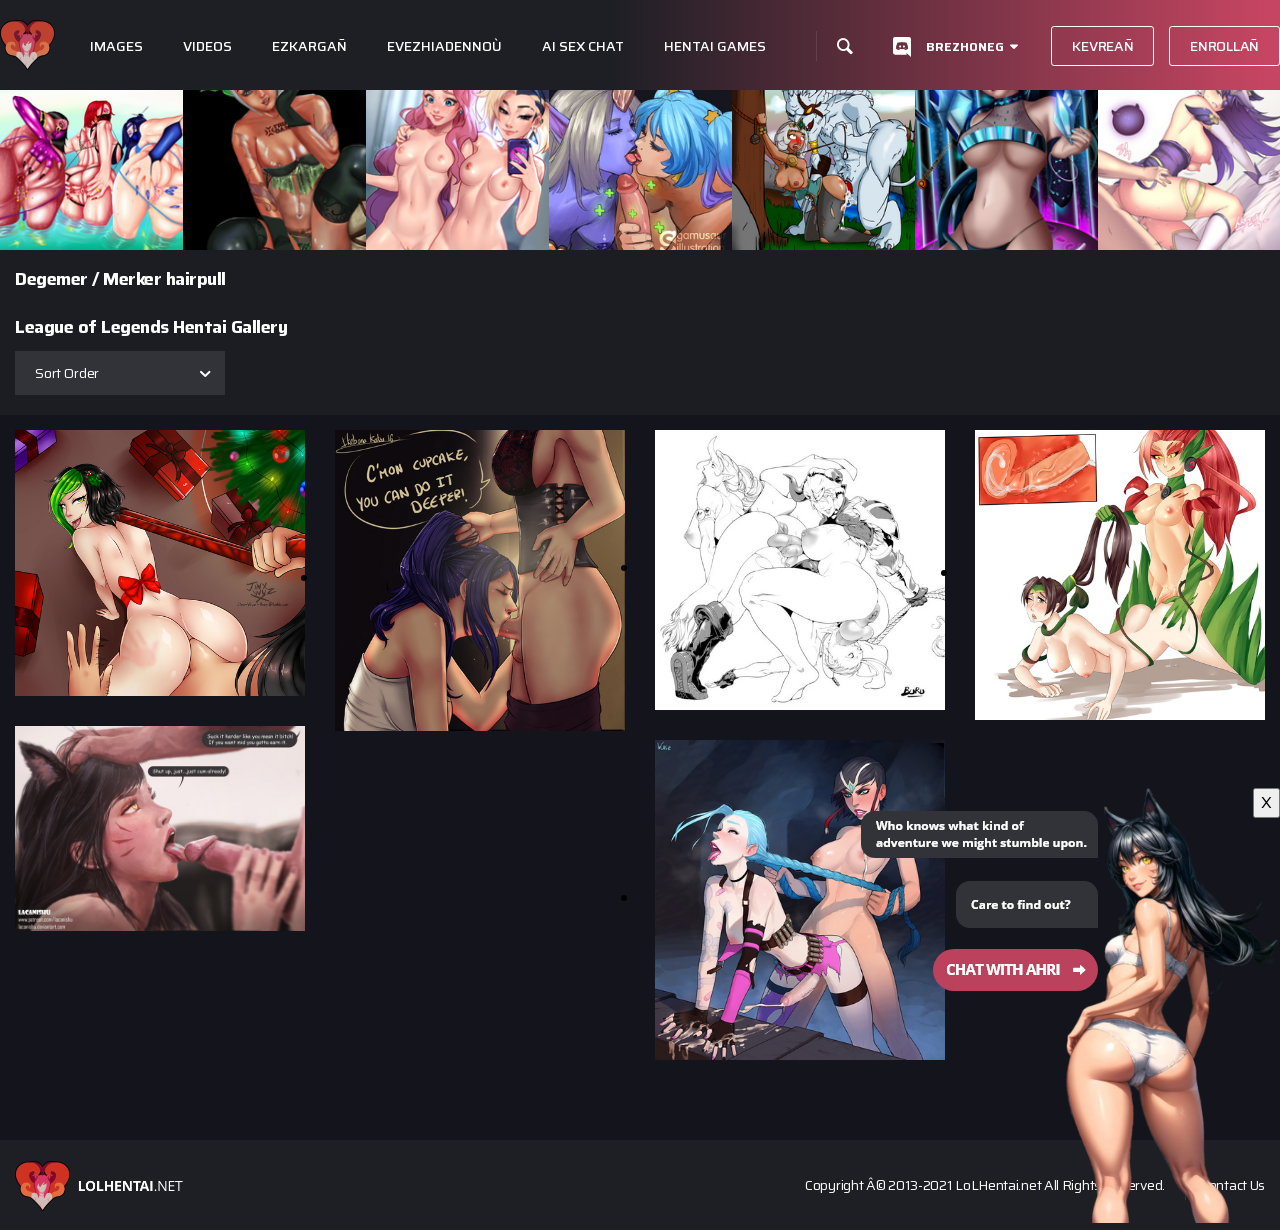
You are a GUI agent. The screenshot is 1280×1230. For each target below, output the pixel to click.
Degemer (51, 279)
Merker (132, 279)
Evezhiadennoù (444, 46)
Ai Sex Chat (583, 46)
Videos (207, 46)
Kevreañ (1102, 46)
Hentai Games (715, 46)
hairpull (196, 279)
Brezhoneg (965, 46)
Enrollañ (1224, 46)
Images (116, 46)
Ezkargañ (309, 46)
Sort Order (67, 373)
